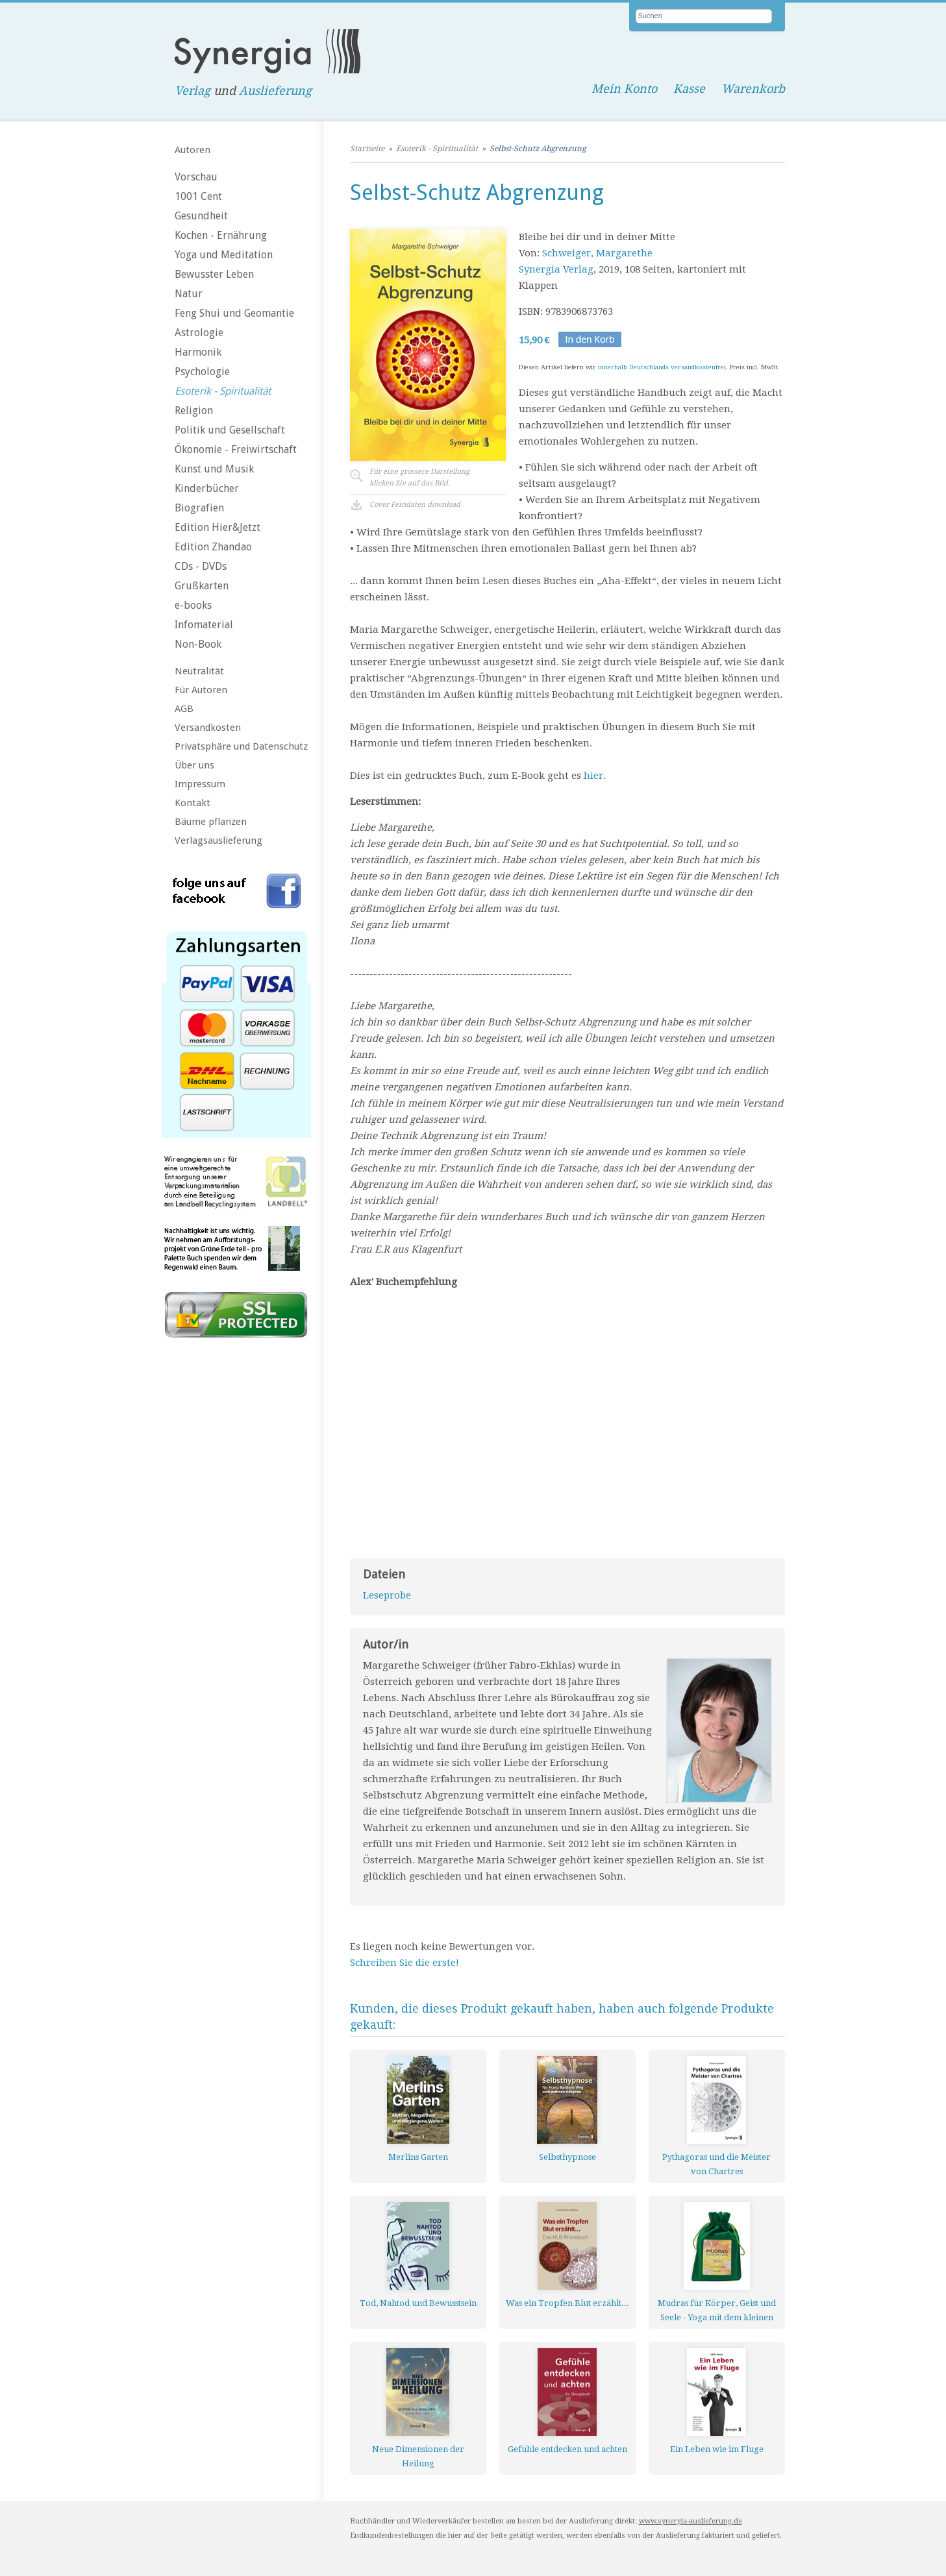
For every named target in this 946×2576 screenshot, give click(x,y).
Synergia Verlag (556, 269)
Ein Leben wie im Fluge (717, 2449)
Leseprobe (387, 1595)
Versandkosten (208, 727)
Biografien (199, 508)
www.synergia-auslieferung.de (690, 2521)
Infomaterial (204, 625)
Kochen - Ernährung (221, 235)
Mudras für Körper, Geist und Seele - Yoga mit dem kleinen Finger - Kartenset (717, 2310)
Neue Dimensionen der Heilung (418, 2456)
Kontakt (192, 803)
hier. (595, 775)
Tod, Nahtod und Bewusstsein (418, 2303)
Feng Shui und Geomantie (234, 313)
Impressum (200, 784)
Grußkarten (202, 586)
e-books (193, 605)
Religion (194, 410)
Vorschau (196, 177)
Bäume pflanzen (211, 822)
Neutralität (199, 671)
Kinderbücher (207, 488)
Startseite (367, 148)
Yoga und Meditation (224, 255)
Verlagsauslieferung (218, 840)
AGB (184, 709)
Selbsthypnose (567, 2157)
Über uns (194, 765)
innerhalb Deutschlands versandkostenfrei (662, 367)
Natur (189, 294)
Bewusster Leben (214, 274)
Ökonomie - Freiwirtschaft (236, 449)
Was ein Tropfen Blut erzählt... (567, 2303)
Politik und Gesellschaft (230, 430)
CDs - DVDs (201, 566)
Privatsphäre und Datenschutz (241, 746)
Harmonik (198, 352)
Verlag (192, 90)
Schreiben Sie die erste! (404, 1963)
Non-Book (198, 644)
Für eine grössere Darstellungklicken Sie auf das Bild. (419, 477)
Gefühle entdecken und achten (567, 2449)
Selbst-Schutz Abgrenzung (538, 148)
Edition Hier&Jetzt (217, 527)
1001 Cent (198, 196)
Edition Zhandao (213, 547)
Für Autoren (201, 690)
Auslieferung (275, 90)
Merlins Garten (418, 2157)
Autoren (192, 150)
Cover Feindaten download (414, 504)
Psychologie (202, 371)
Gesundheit (201, 216)
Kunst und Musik (214, 469)
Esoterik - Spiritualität (223, 391)
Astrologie (199, 332)
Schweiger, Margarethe (597, 253)
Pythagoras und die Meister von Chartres (716, 2164)
